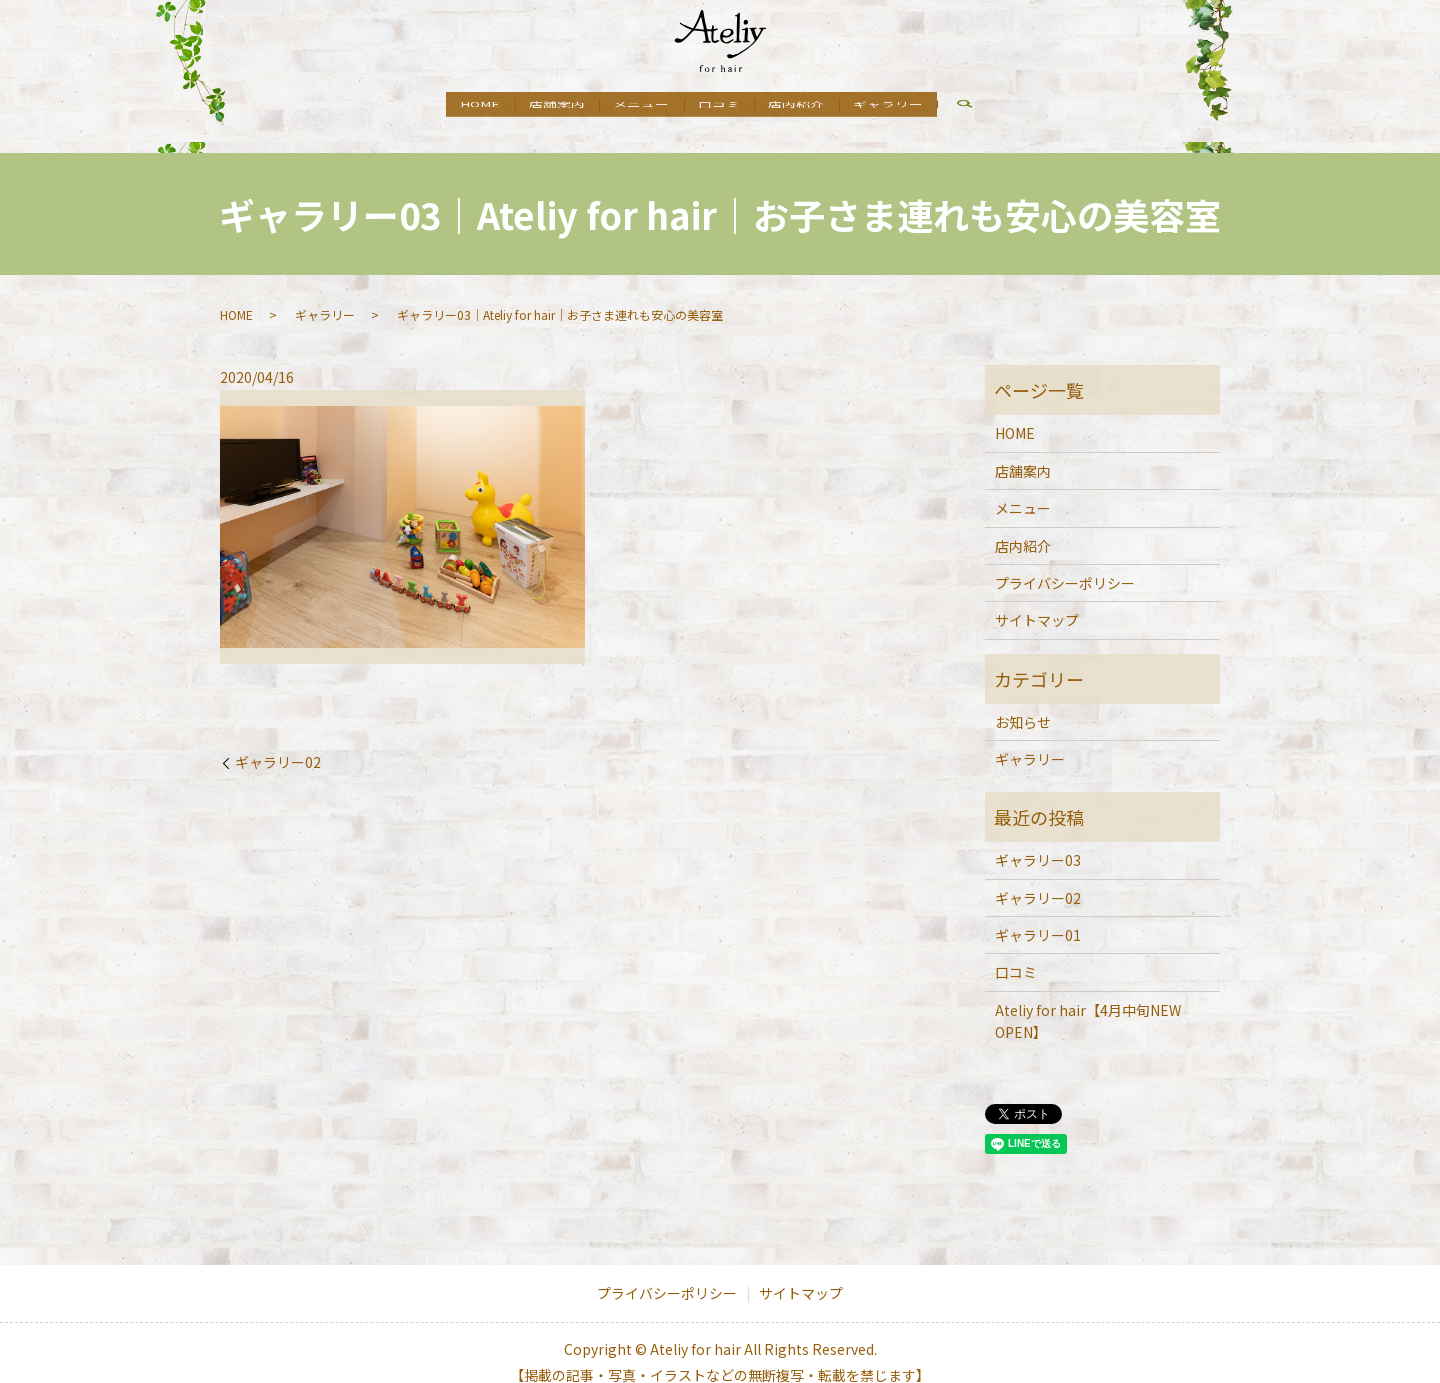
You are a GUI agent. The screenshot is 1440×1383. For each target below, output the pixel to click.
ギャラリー (922, 106)
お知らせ (1023, 703)
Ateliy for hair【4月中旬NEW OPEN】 (1088, 1002)
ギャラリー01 (1038, 916)
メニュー (635, 106)
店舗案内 (537, 106)
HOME (447, 106)
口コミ (726, 106)
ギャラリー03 (1038, 841)
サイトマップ (1037, 601)
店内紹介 (817, 106)
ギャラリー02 (278, 743)
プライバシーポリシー (1065, 564)
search (1006, 108)
